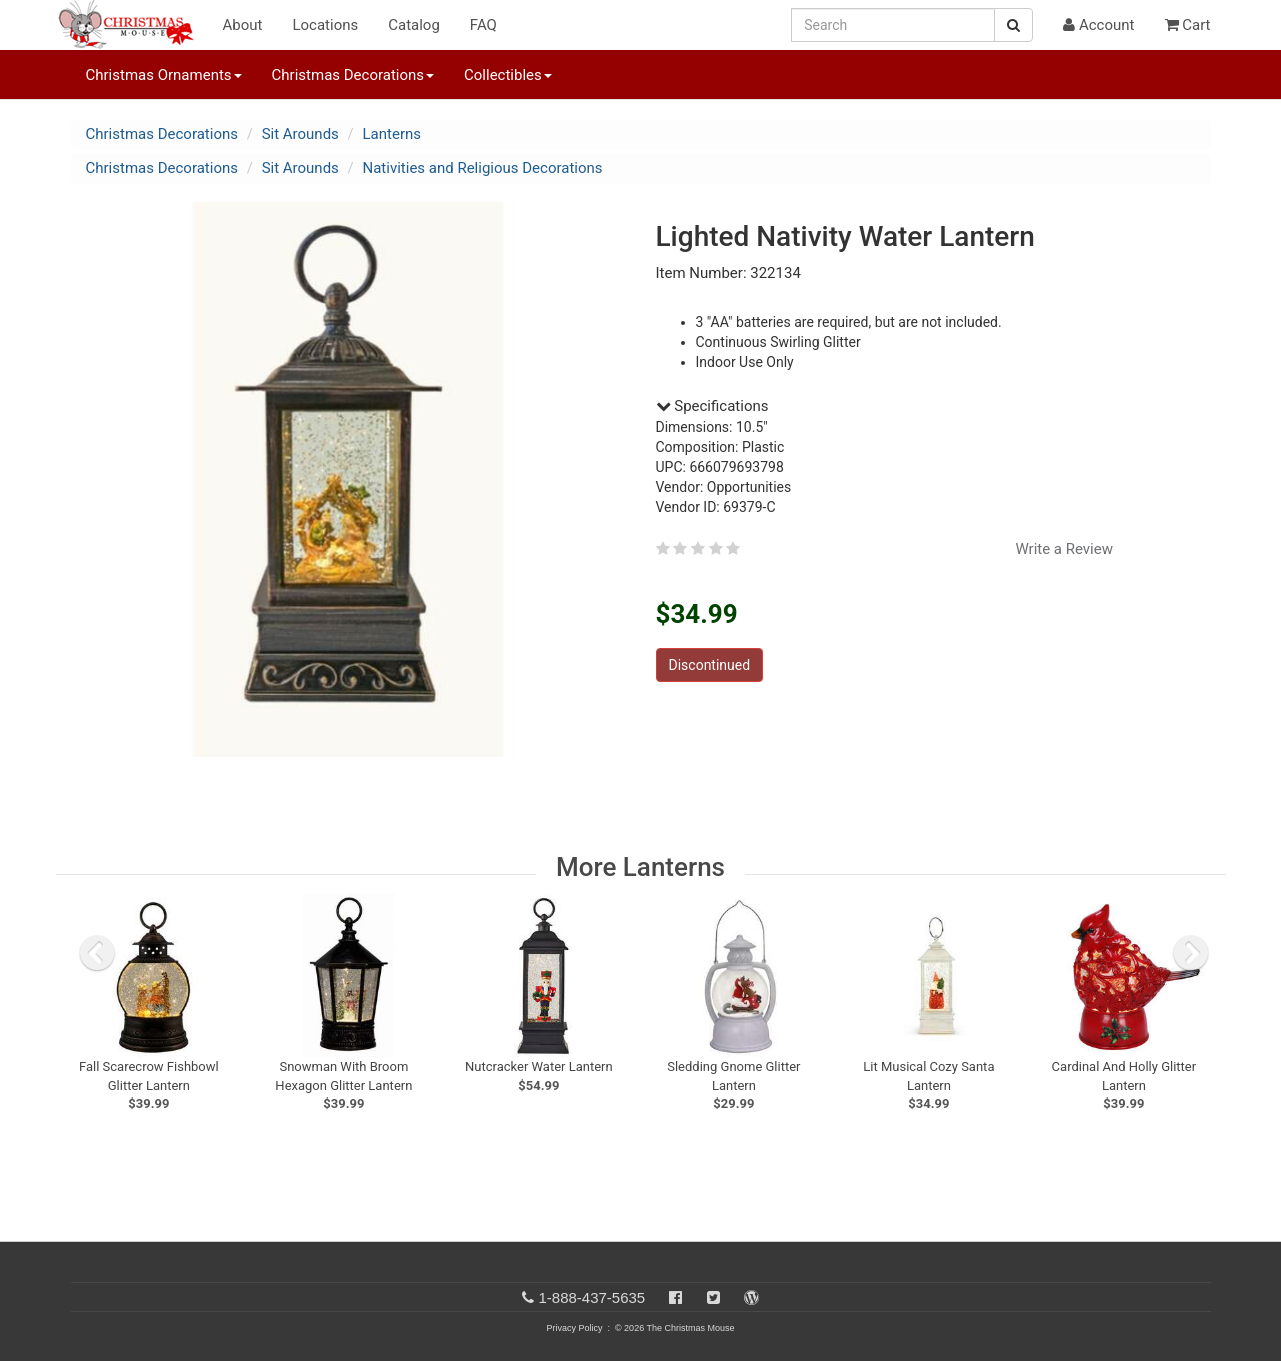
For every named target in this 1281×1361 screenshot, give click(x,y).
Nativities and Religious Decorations (483, 168)
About (243, 25)
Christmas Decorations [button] (353, 75)
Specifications (712, 406)
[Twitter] (713, 1297)
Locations (325, 25)
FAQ (483, 25)
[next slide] (1191, 953)
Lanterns (392, 134)
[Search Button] (1013, 25)
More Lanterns (640, 867)
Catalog (414, 25)
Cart (1188, 25)
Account (1098, 25)
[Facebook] (675, 1297)
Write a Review (1064, 549)
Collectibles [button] (508, 75)
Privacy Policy (574, 1328)
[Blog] (751, 1297)
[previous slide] (97, 953)
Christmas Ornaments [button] (164, 75)
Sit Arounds (300, 134)
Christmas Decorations (162, 134)
